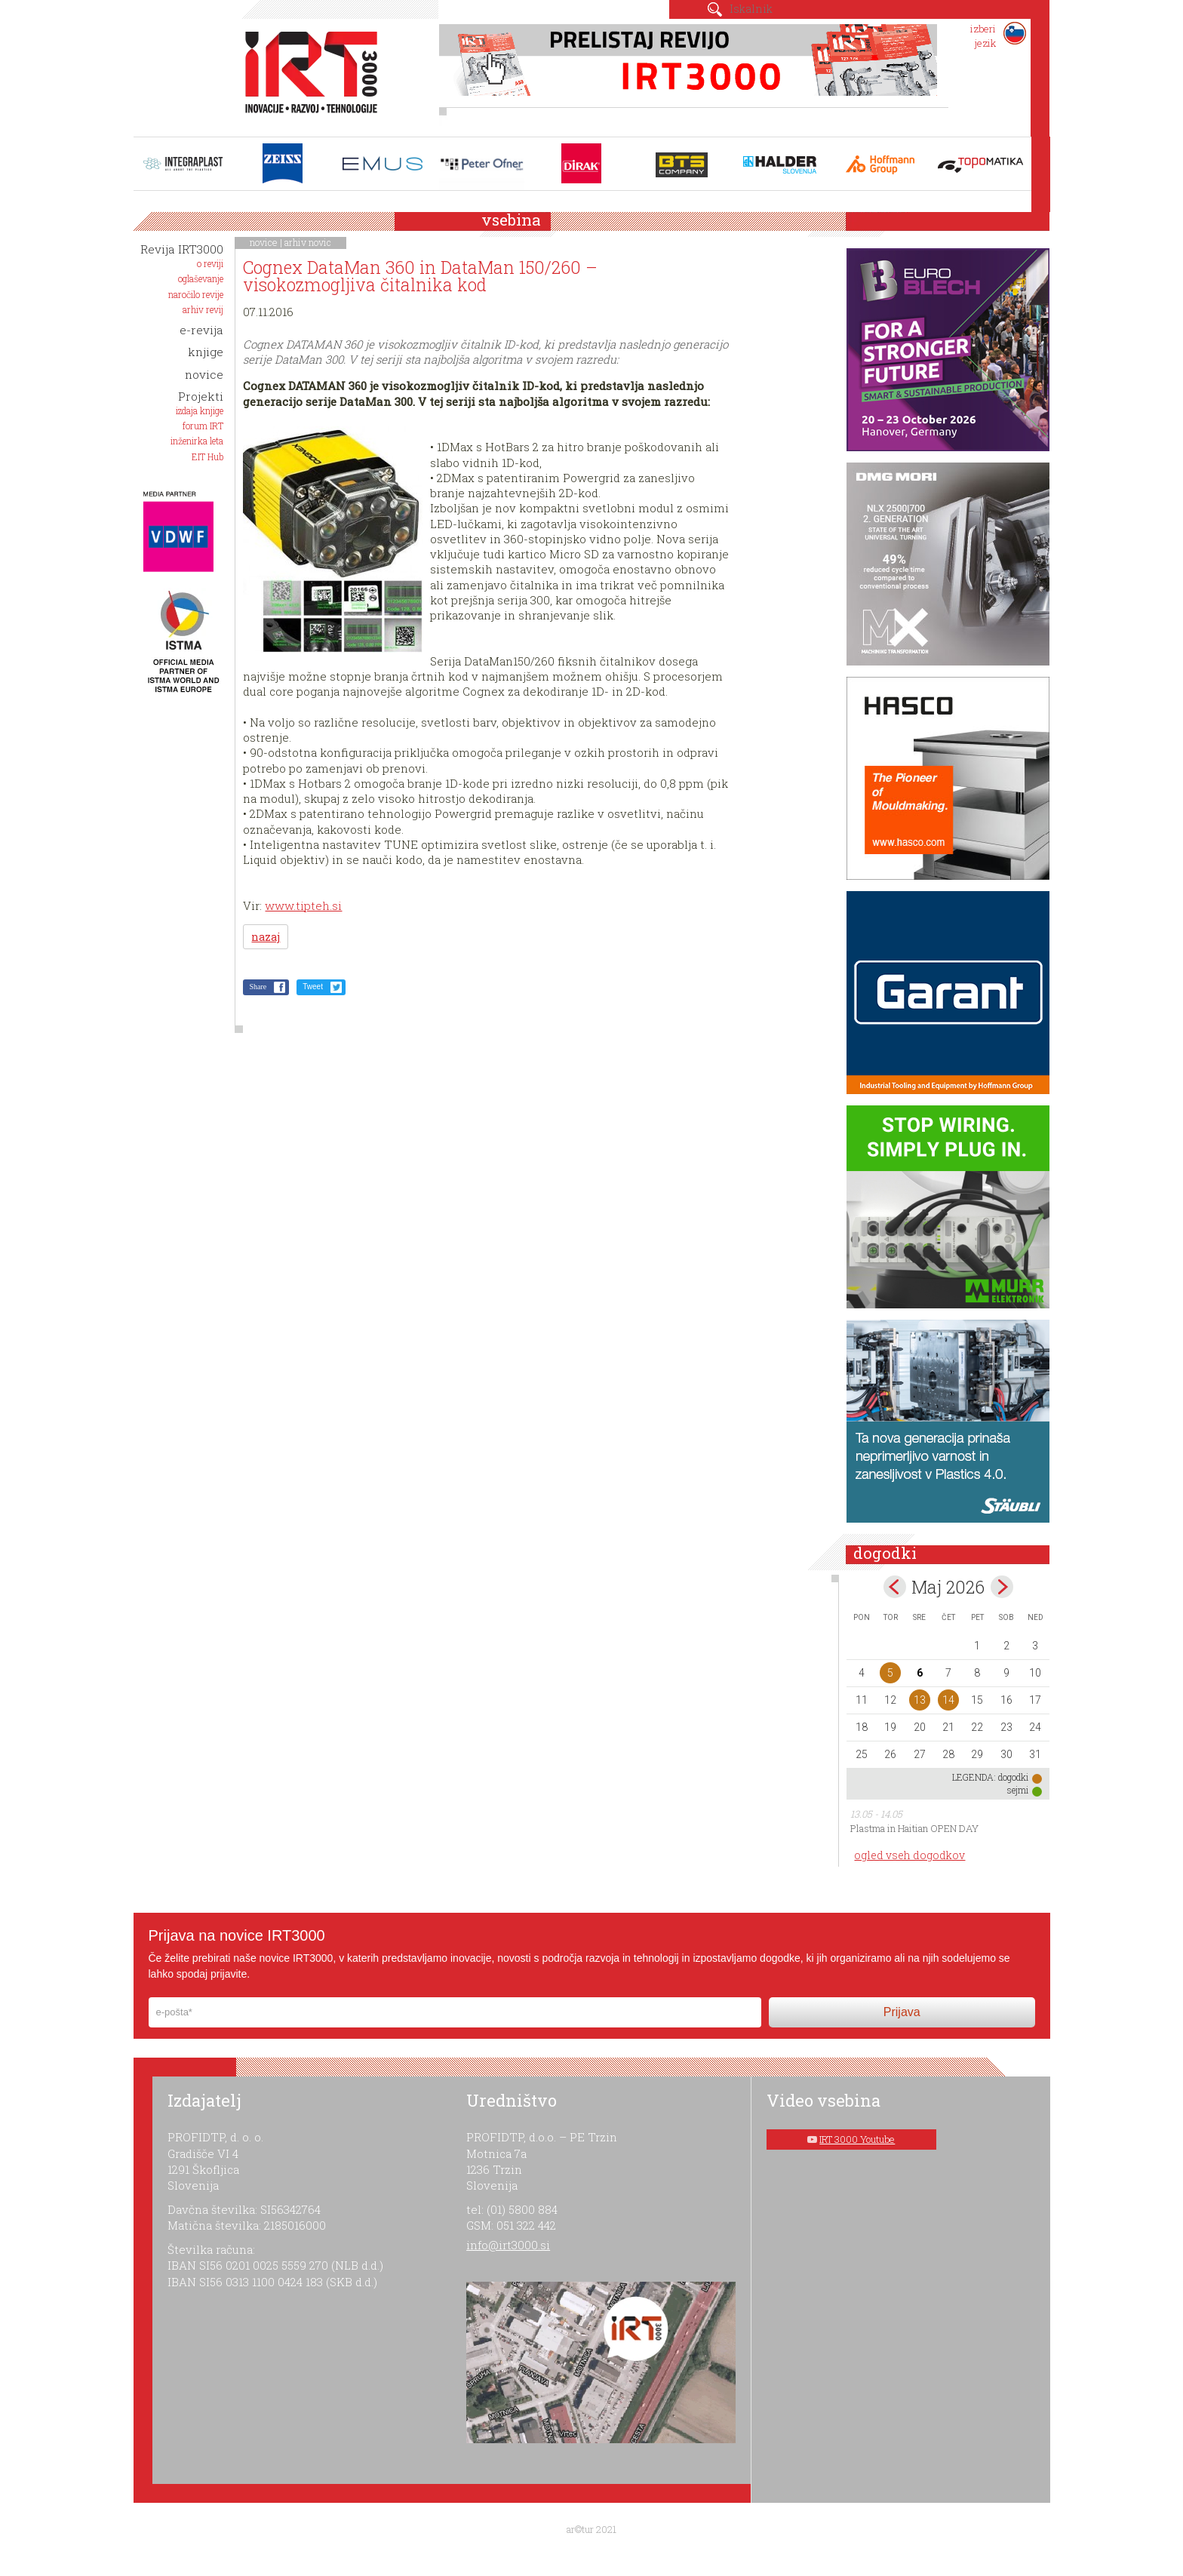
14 (948, 1700)
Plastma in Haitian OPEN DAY (914, 1828)
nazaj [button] (265, 937)
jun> (1002, 1586)
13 (920, 1700)
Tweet (313, 986)
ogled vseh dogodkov (909, 1855)
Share (257, 986)
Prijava (901, 2012)
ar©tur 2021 (591, 2529)
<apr (894, 1586)
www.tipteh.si (303, 905)
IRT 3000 (306, 74)
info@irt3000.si (508, 2244)
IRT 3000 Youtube (857, 2139)
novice (264, 242)
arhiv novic (307, 242)
